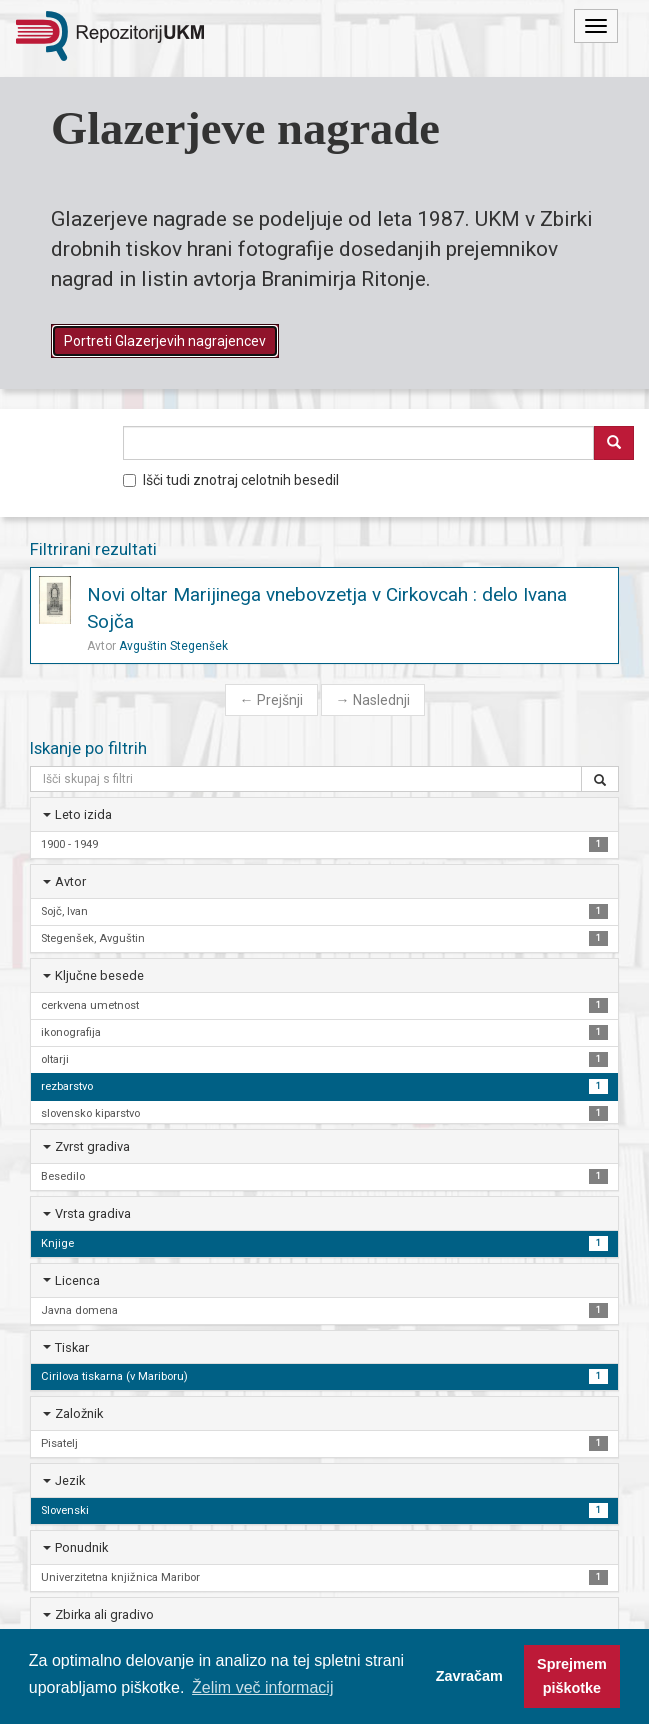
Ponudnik (81, 1547)
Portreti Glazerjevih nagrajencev (165, 341)
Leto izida (83, 814)
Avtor (70, 881)
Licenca (77, 1280)
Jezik (70, 1480)
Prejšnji (271, 700)
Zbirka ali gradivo (104, 1614)
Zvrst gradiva (92, 1146)
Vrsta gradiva (93, 1213)
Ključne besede (99, 975)
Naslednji (373, 700)
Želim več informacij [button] (262, 1687)
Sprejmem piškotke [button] (572, 1676)
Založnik (79, 1413)
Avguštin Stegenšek (173, 646)
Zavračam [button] (469, 1676)
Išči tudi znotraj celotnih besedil (231, 480)
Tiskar (72, 1347)
